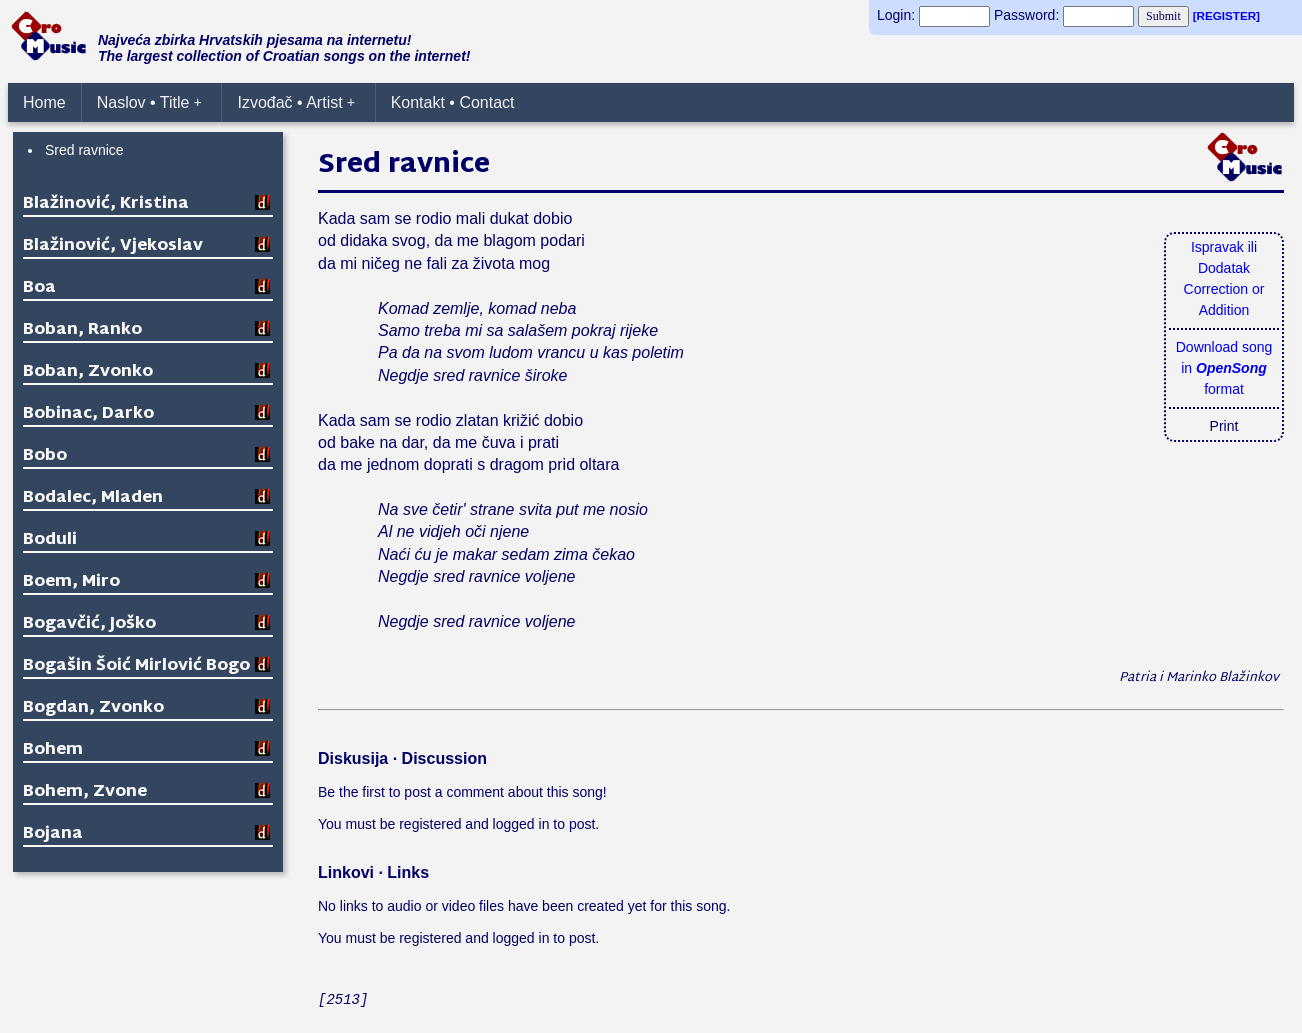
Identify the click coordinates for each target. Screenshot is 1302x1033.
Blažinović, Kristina (106, 204)
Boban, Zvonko (88, 372)
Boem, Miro (71, 582)
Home (44, 102)
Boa (39, 288)
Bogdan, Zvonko (93, 708)
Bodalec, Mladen (93, 498)
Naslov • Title (149, 102)
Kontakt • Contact (453, 102)
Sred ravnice (84, 150)
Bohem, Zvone (85, 792)
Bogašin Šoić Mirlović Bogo (136, 666)
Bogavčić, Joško (89, 624)
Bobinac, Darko (88, 414)
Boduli (50, 540)
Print (1224, 426)
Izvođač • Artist (296, 102)
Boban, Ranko (82, 330)
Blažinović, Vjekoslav (113, 246)
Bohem (53, 750)
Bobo (45, 456)
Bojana (53, 834)
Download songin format (1224, 368)
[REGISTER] (1226, 15)
